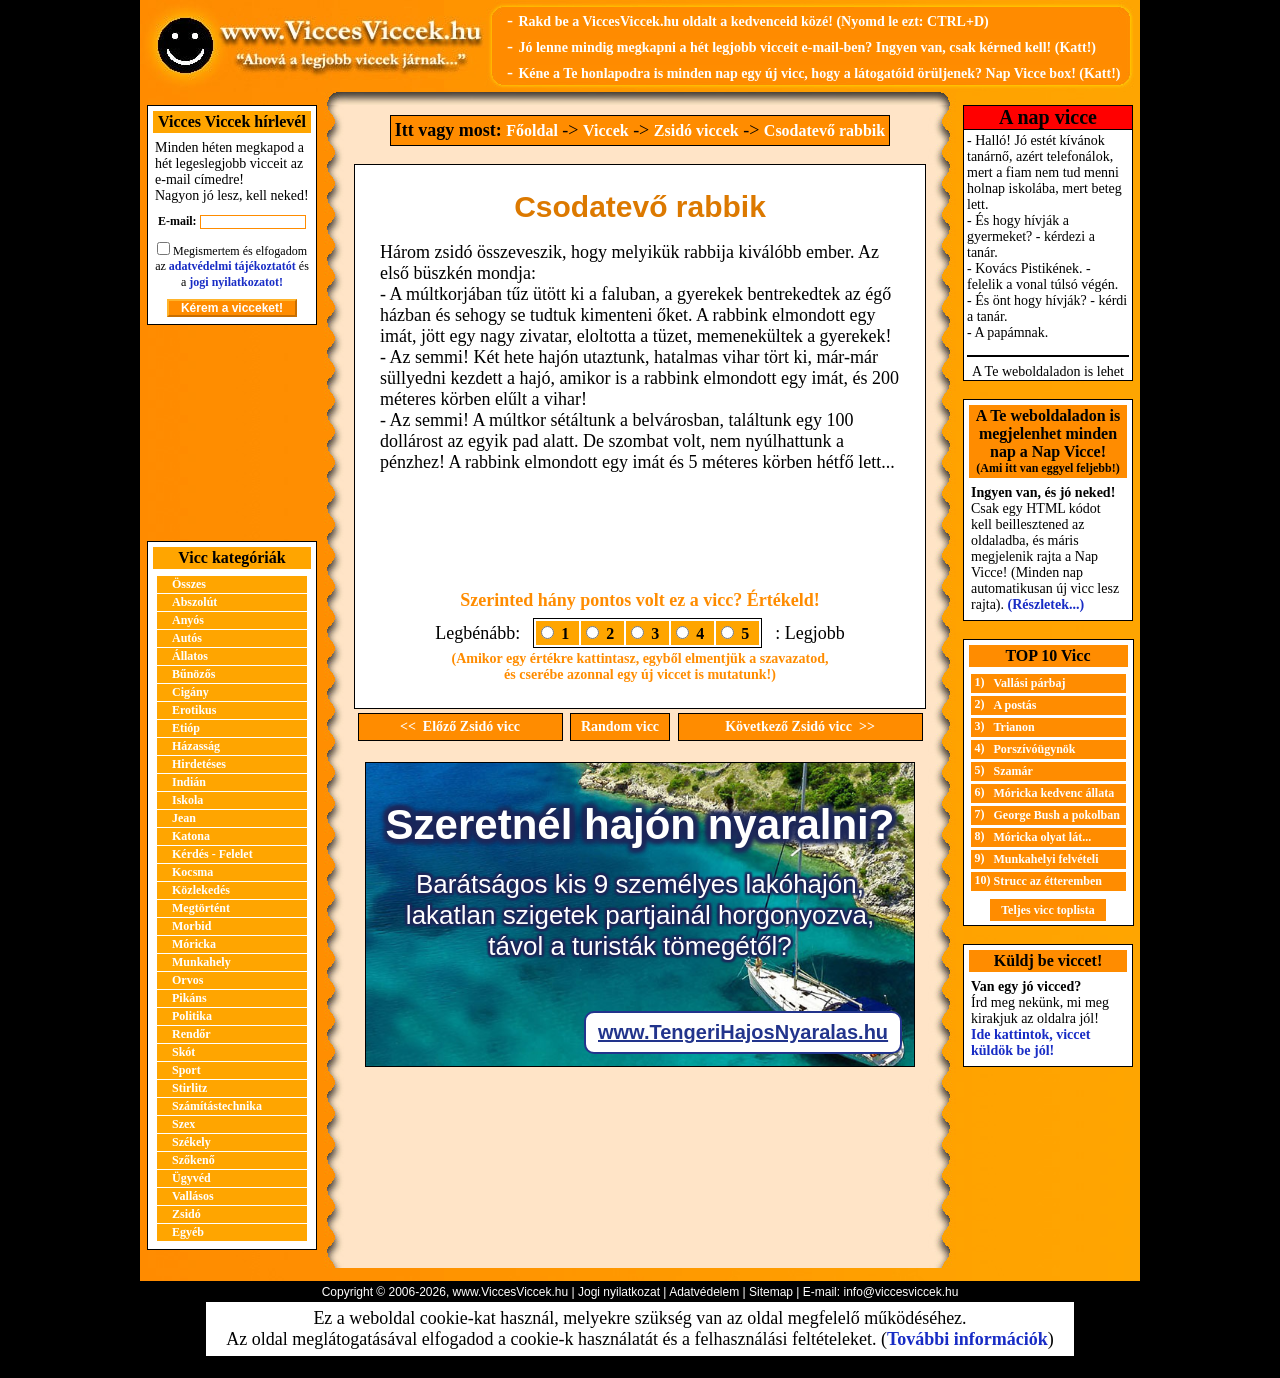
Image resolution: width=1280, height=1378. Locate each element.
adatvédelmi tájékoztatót (232, 266)
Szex (183, 1124)
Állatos (190, 656)
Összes (189, 584)
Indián (189, 782)
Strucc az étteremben (1048, 881)
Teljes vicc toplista (1048, 910)
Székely (191, 1142)
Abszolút (194, 602)
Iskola (187, 800)
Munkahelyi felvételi (1046, 859)
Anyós (188, 620)
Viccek (606, 130)
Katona (191, 836)
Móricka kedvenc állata (1054, 793)
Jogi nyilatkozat (619, 1292)
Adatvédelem (704, 1292)
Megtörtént (201, 908)
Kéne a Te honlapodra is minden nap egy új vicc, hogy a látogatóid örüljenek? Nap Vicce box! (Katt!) (819, 73)
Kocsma (192, 872)
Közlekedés (201, 890)
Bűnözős (193, 674)
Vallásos (193, 1196)
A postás (1015, 705)
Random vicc (620, 726)
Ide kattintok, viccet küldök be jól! (1030, 1042)
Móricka (194, 944)
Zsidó (186, 1214)
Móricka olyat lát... (1043, 837)
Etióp (186, 728)
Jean (184, 818)
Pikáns (189, 998)
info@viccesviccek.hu (900, 1292)
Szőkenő (193, 1160)
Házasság (196, 746)
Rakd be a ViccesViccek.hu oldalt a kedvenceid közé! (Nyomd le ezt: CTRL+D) (753, 21)
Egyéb (188, 1232)
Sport (186, 1070)
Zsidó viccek (696, 130)
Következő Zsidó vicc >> (800, 726)
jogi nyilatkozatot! (236, 282)
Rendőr (191, 1034)
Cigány (190, 692)
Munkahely (201, 962)
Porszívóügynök (1035, 749)
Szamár (1013, 771)
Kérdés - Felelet (212, 854)
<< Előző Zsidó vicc (460, 726)
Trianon (1014, 727)
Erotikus (194, 710)
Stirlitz (189, 1088)
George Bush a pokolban (1057, 815)
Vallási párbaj (1030, 683)
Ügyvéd (191, 1178)
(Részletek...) (1046, 604)
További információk (967, 1339)
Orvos (187, 980)
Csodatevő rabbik (824, 130)
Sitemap (771, 1292)
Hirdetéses (199, 764)
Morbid (191, 926)
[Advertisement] (232, 433)
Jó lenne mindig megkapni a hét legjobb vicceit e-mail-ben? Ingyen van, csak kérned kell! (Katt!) (807, 47)
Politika (192, 1016)
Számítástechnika (217, 1106)
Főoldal (532, 130)
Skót (183, 1052)
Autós (187, 638)
